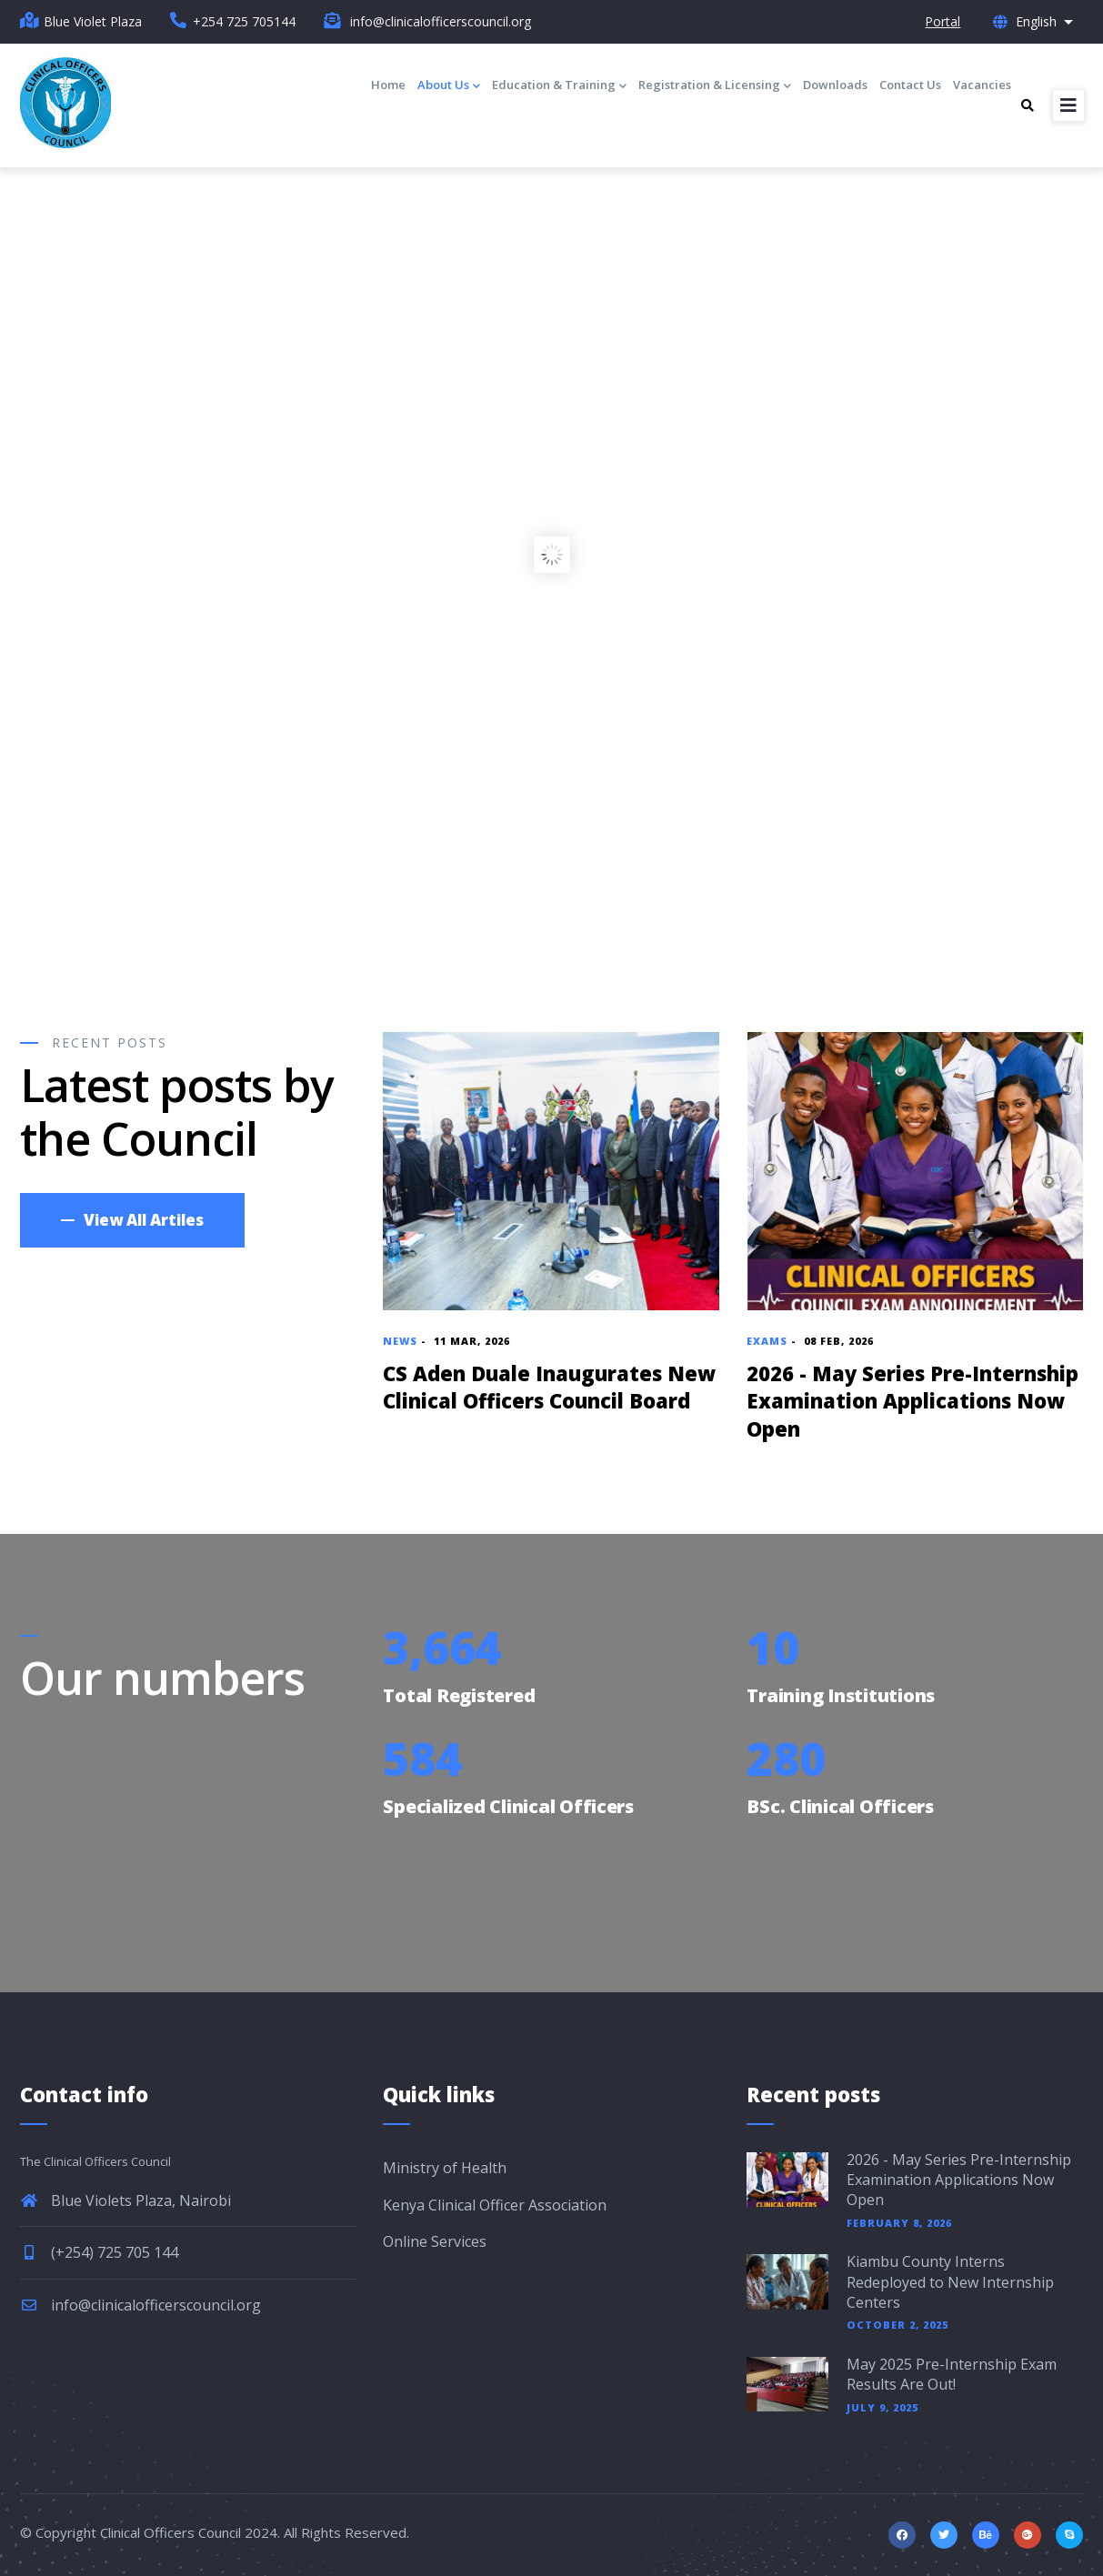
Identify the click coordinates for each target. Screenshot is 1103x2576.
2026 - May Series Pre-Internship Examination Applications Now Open (959, 2180)
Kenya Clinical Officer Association (495, 2205)
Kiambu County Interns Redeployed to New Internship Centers (950, 2281)
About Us (448, 85)
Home (388, 84)
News (400, 1341)
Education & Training (559, 85)
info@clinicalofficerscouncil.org (140, 2305)
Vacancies (982, 84)
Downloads (835, 84)
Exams (767, 1341)
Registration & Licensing (714, 85)
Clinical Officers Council (170, 2532)
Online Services (434, 2241)
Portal (942, 21)
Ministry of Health (444, 2168)
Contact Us (910, 84)
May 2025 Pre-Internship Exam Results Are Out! (952, 2374)
